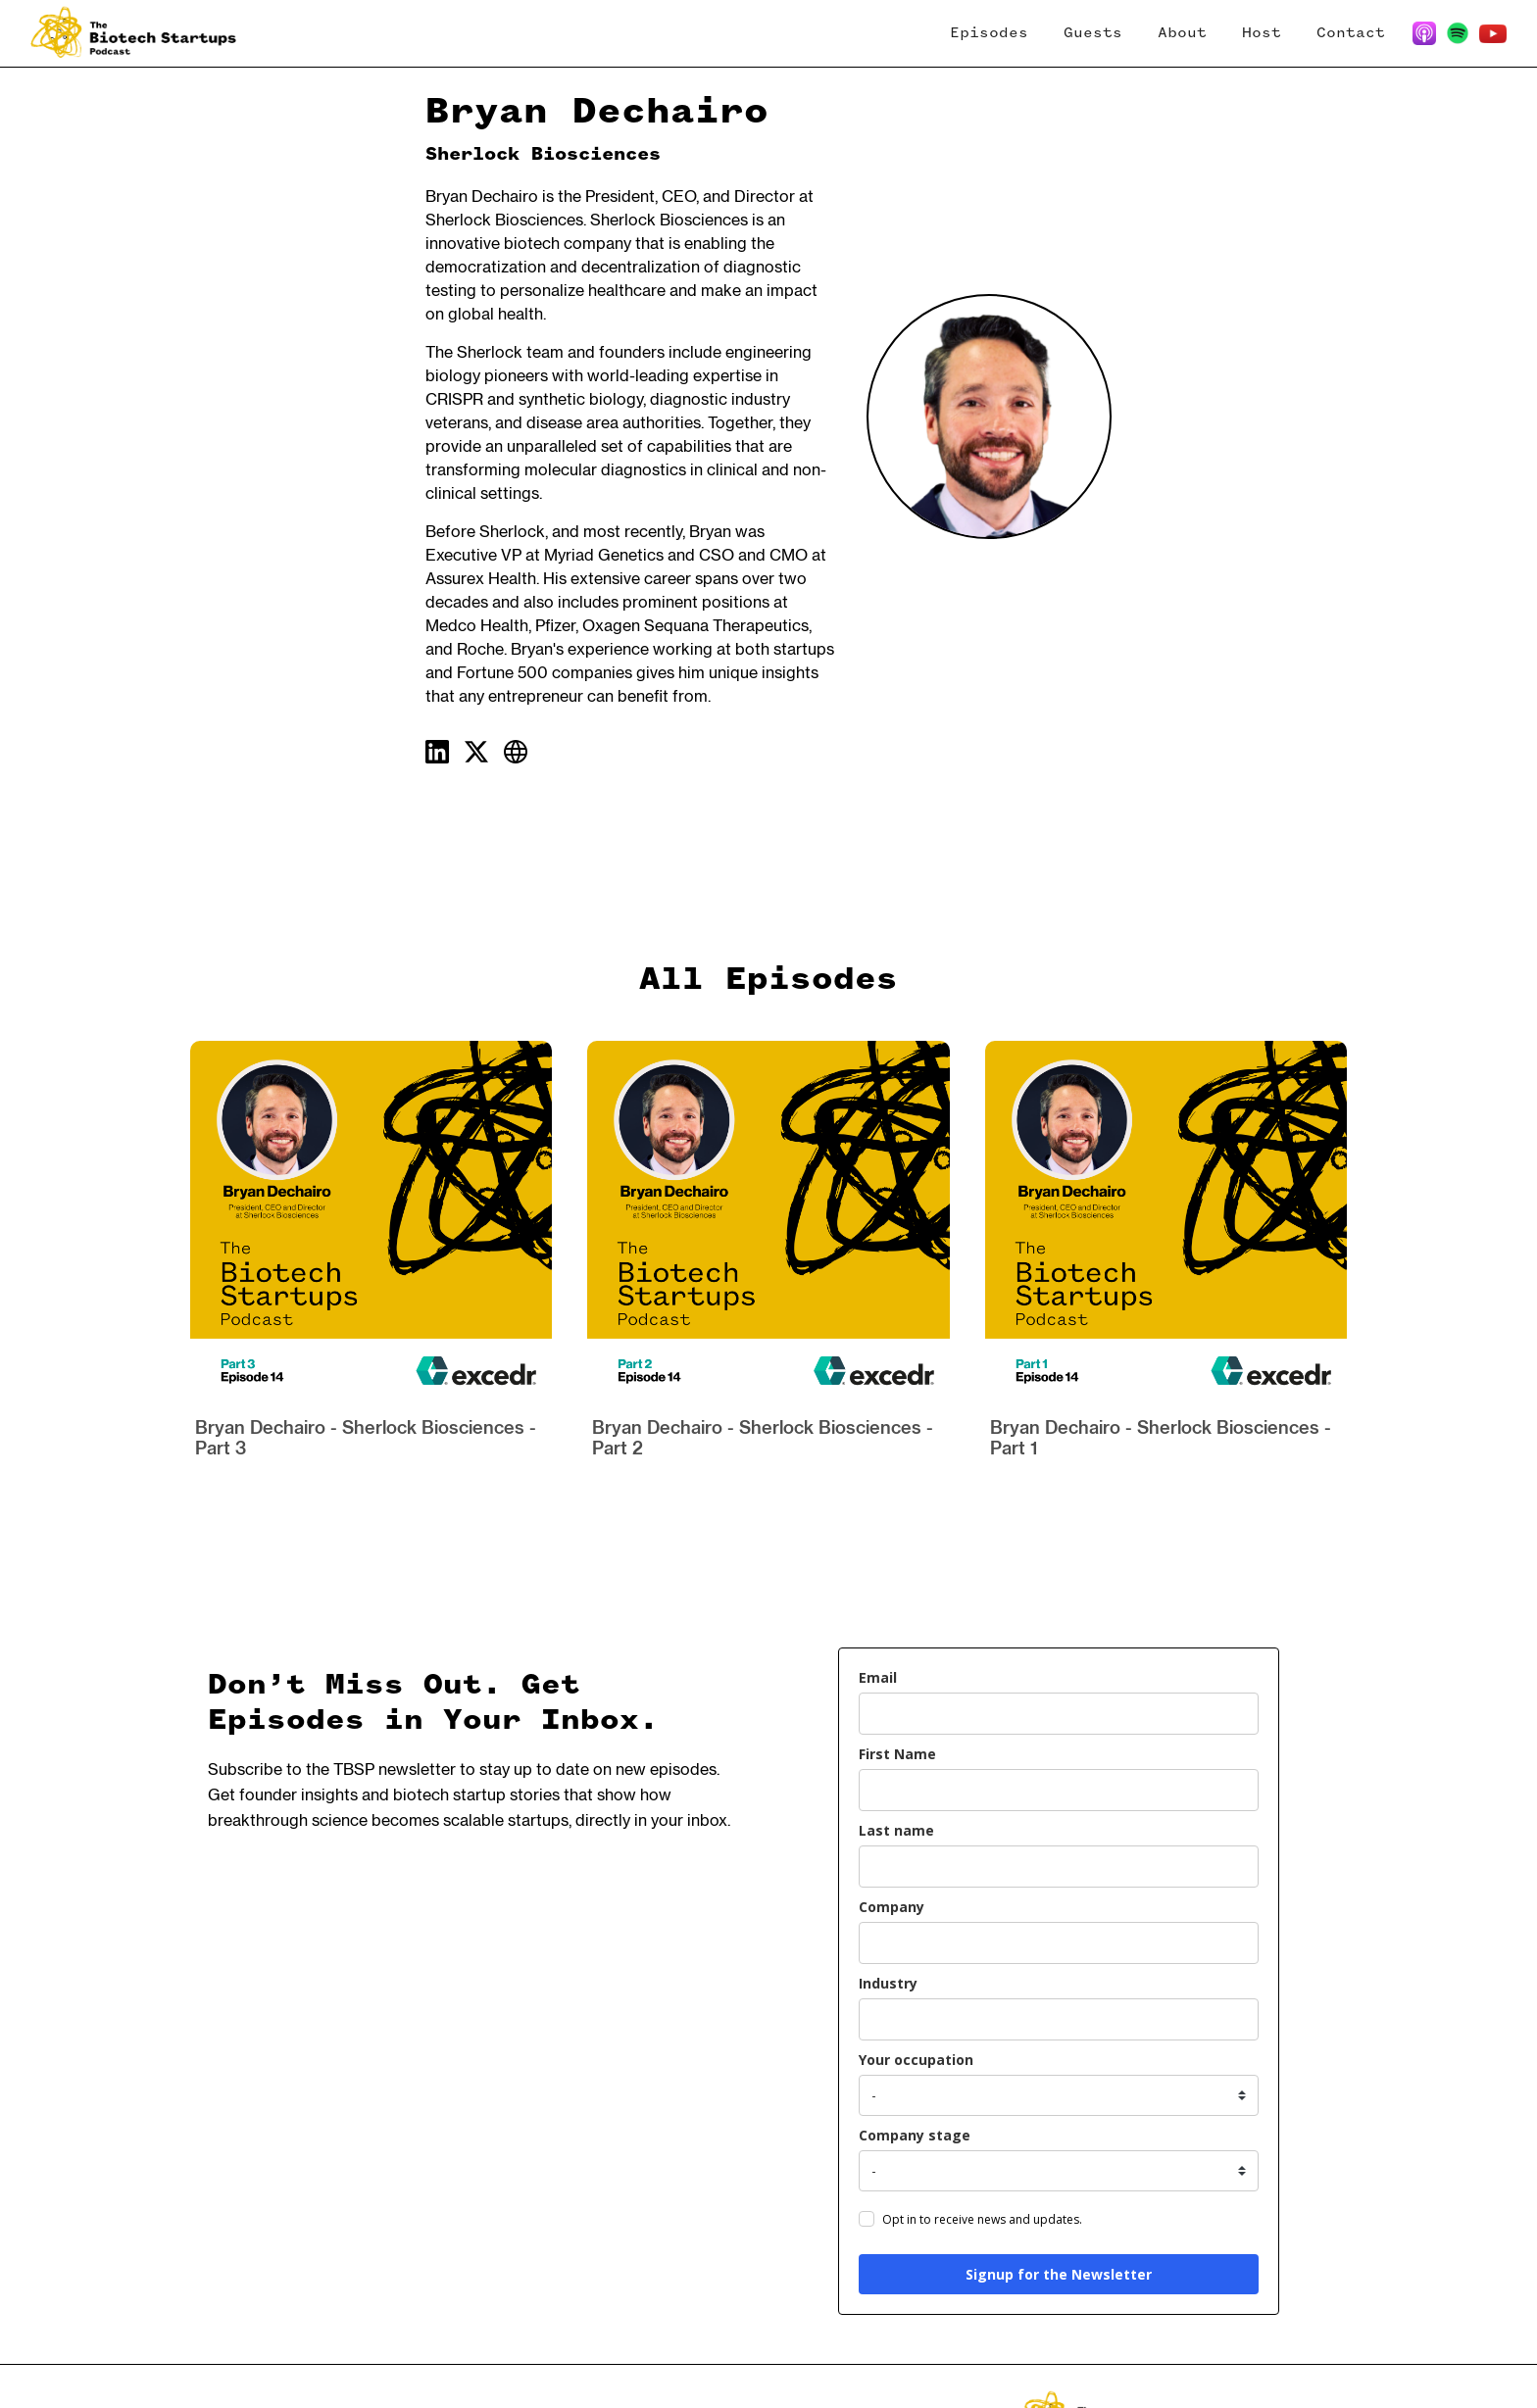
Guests (1093, 33)
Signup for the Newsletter (1059, 2274)
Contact (1350, 33)
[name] (1059, 1790)
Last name (896, 1830)
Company (891, 1906)
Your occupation (916, 2059)
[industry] (1059, 2019)
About (1182, 33)
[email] (1059, 1714)
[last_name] (1059, 1866)
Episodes (989, 33)
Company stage (914, 2135)
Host (1261, 33)
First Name (897, 1754)
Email (878, 1677)
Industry (888, 1983)
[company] (1059, 1943)
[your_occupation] (1059, 2095)
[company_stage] (1059, 2170)
